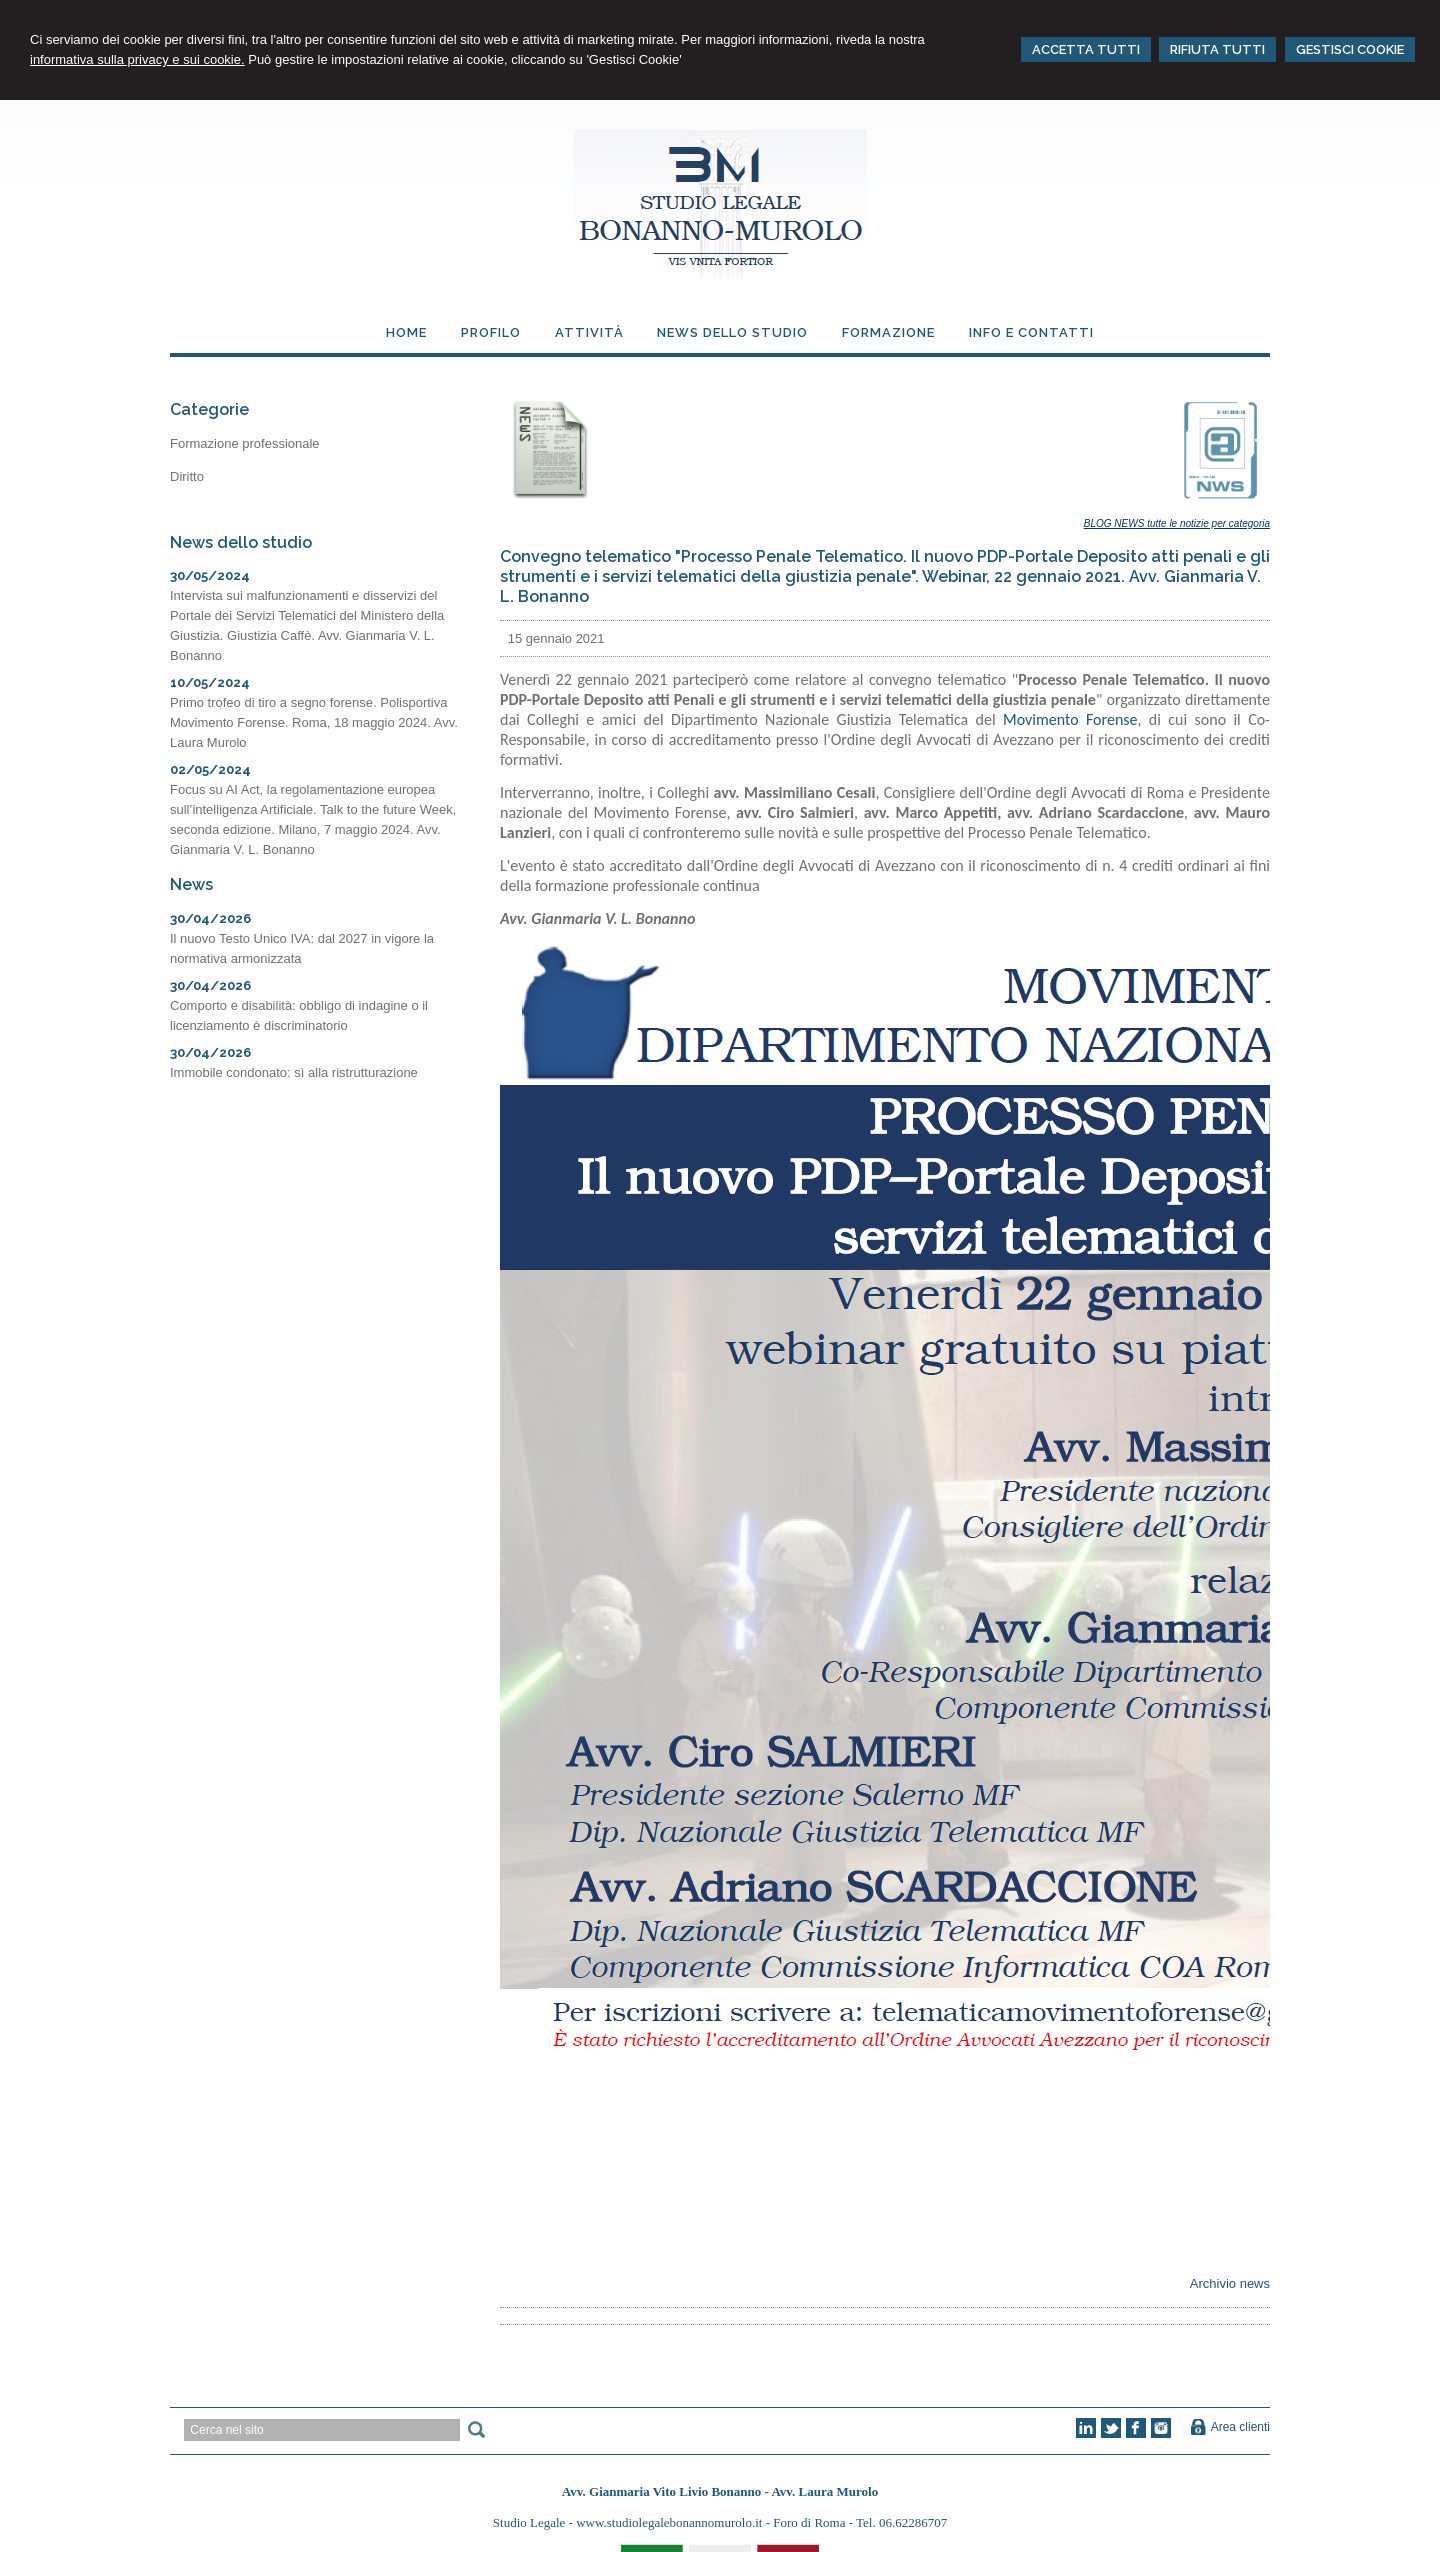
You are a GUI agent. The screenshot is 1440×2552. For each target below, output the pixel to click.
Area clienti (1240, 2427)
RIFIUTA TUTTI (1217, 49)
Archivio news (1230, 2283)
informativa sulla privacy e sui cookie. (137, 59)
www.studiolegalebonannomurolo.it (670, 2522)
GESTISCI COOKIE (1350, 49)
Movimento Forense (1070, 719)
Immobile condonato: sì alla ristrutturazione (294, 1072)
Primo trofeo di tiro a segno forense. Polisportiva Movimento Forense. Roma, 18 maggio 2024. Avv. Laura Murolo (314, 722)
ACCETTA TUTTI (1086, 49)
